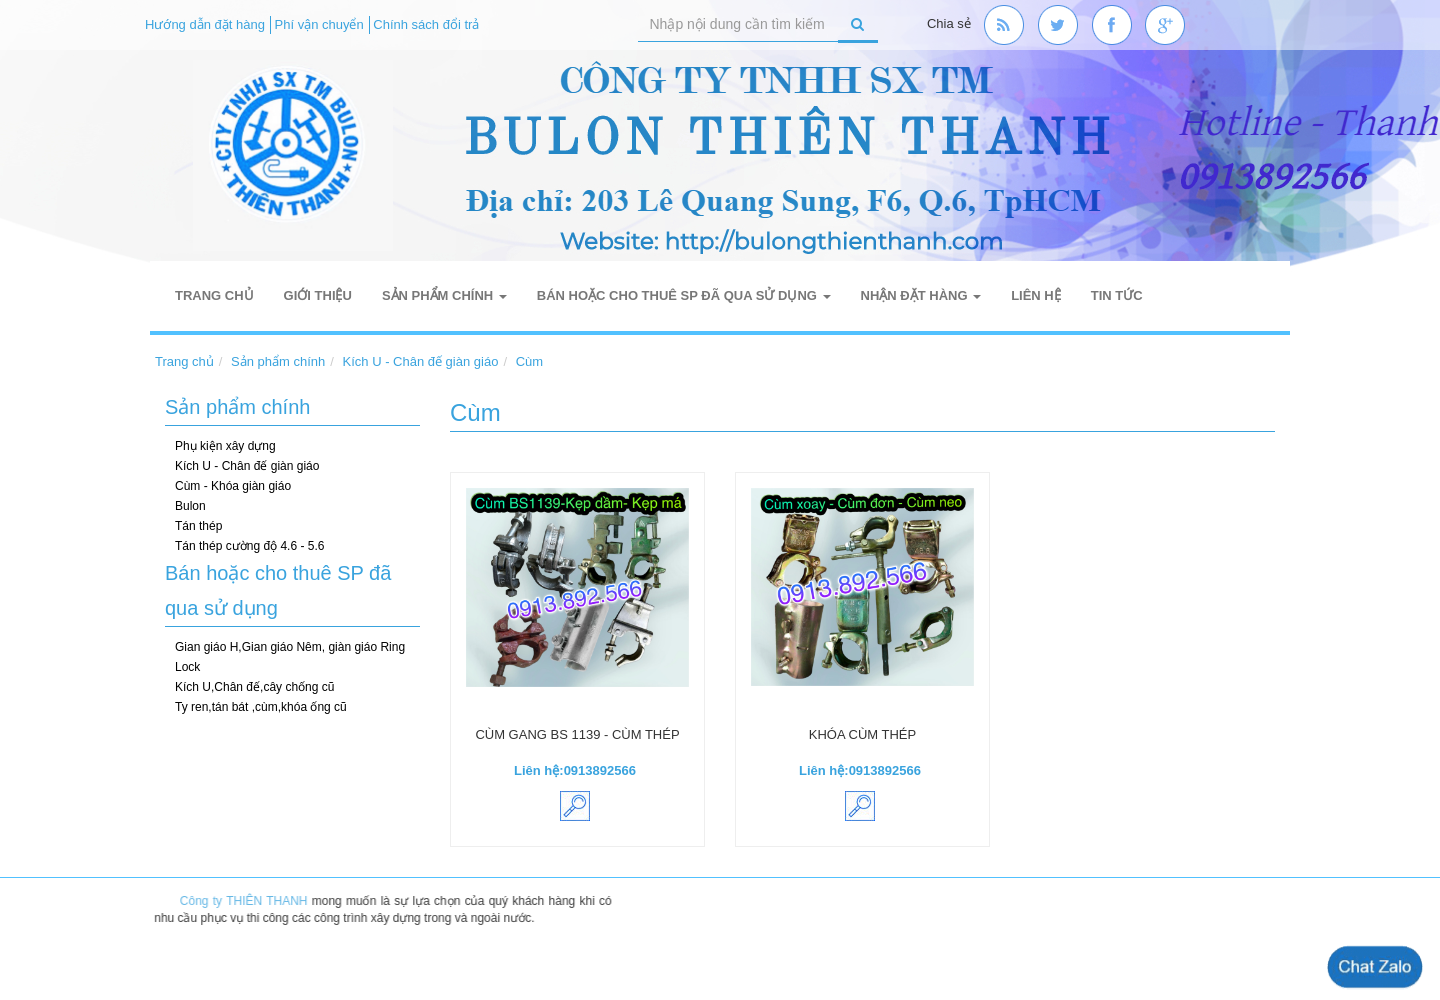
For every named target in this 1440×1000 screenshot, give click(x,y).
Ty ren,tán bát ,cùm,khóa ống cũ (261, 707)
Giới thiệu (318, 295)
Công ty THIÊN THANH (249, 901)
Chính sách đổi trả (426, 24)
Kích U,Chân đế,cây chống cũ (254, 687)
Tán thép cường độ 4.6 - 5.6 (249, 546)
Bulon (190, 506)
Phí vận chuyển (319, 24)
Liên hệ (1036, 295)
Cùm (529, 361)
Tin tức (1117, 295)
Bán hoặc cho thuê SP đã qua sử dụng (684, 295)
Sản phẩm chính (444, 295)
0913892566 (600, 770)
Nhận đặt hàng (921, 295)
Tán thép (198, 526)
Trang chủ (214, 295)
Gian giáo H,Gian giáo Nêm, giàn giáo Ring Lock (290, 657)
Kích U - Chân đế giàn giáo (421, 361)
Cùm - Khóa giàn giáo (233, 486)
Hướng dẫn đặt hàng (205, 24)
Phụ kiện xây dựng (225, 446)
